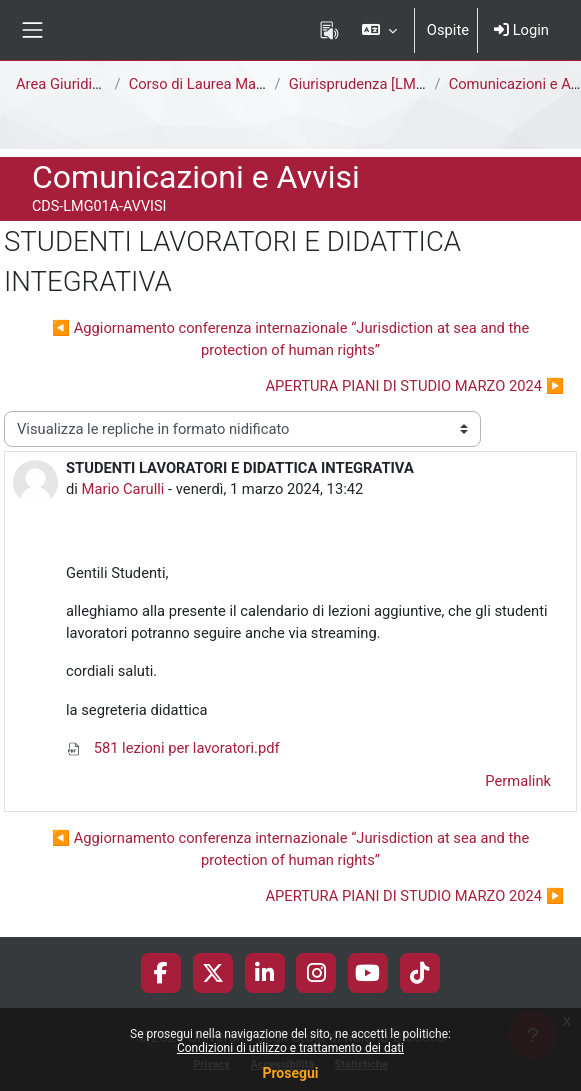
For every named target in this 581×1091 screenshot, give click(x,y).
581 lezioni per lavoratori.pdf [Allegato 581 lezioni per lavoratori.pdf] (173, 748)
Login (521, 30)
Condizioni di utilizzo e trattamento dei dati (290, 1048)
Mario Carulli (123, 489)
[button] (378, 30)
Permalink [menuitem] (518, 781)
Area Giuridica (62, 84)
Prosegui (290, 1073)
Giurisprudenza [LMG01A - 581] (390, 84)
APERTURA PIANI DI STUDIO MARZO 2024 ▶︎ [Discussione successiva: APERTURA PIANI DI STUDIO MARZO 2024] (414, 386)
